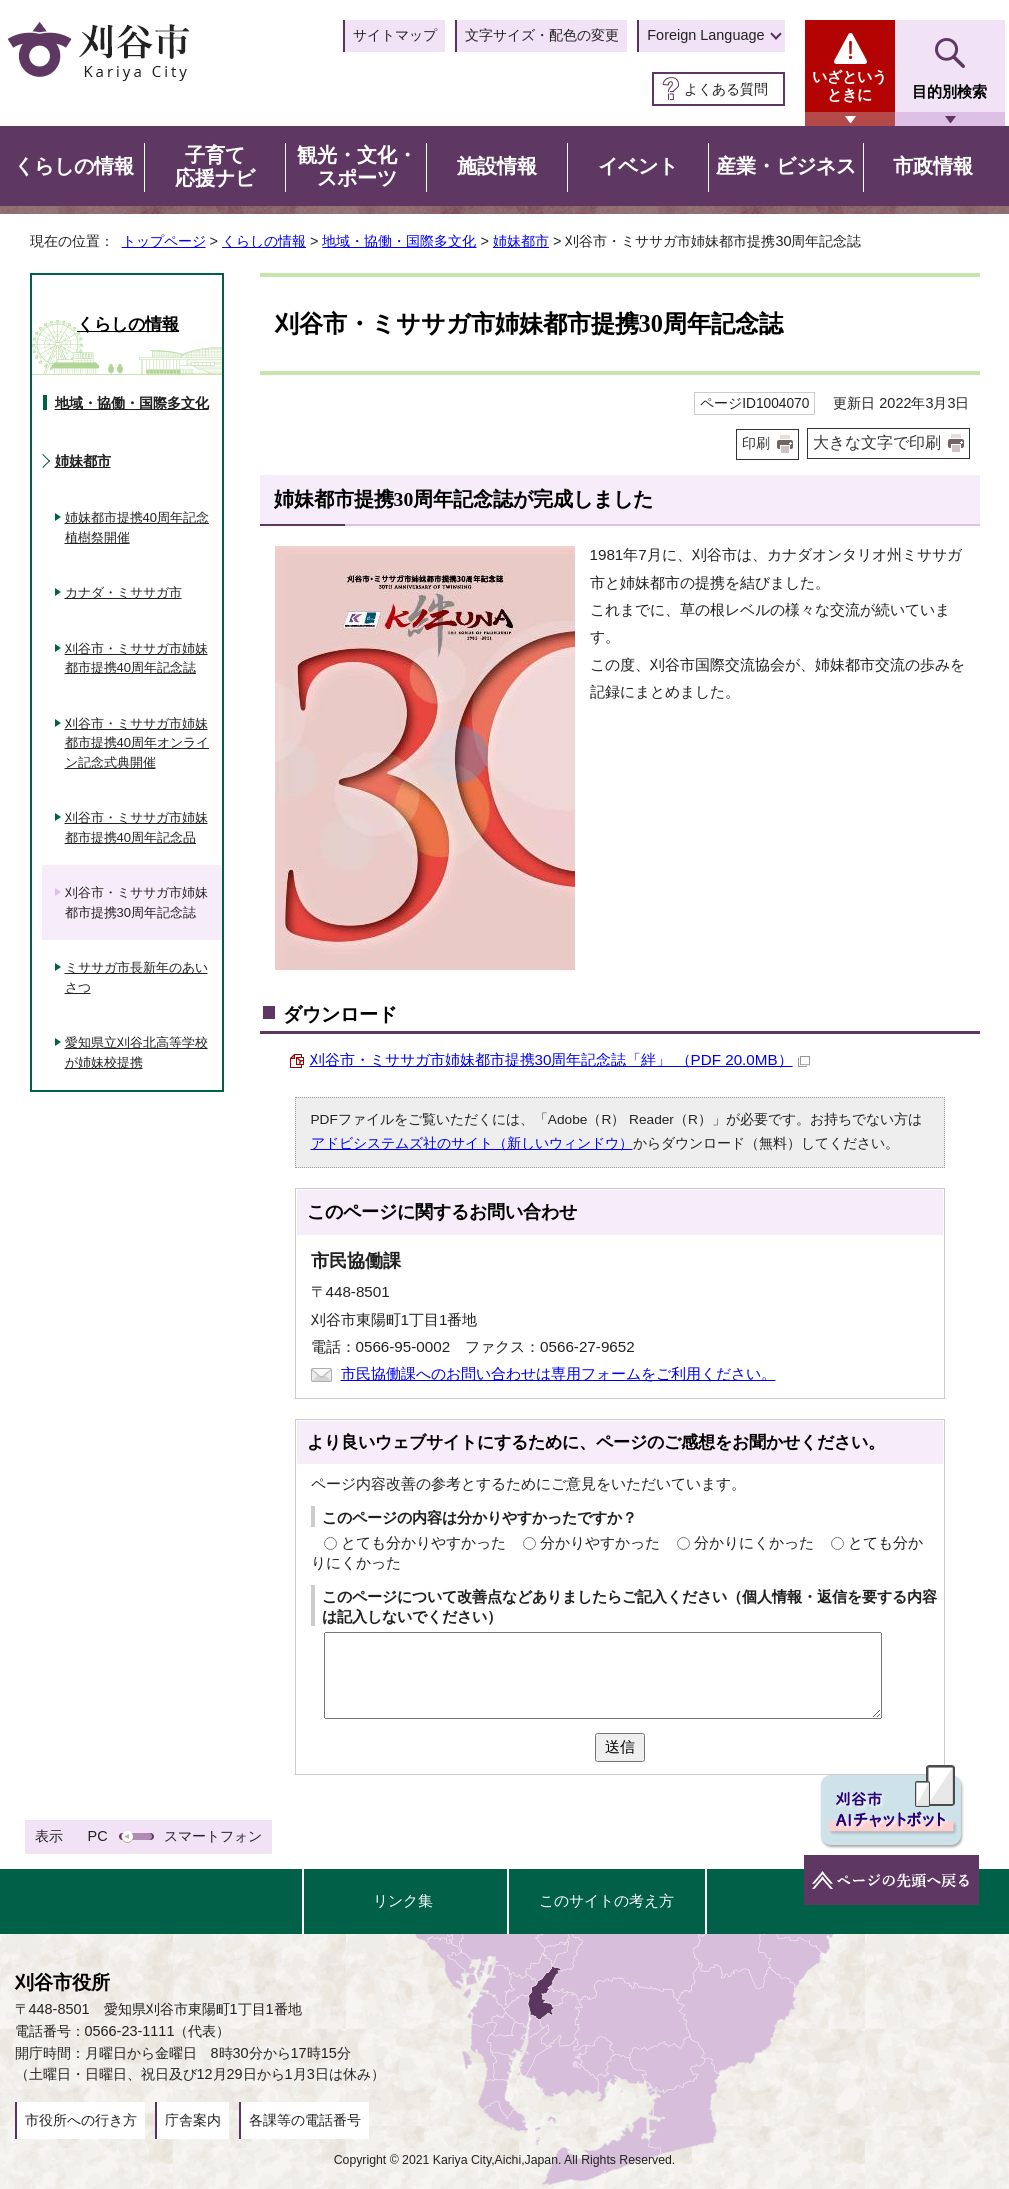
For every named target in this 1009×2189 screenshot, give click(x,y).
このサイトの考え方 (606, 1900)
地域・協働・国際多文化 (399, 241)
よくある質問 (726, 89)
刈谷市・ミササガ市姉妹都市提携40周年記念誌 (136, 658)
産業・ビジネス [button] (786, 166)
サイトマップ (395, 35)
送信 (620, 1746)
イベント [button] (638, 166)
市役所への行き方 (81, 2120)
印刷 (756, 443)
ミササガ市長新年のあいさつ (136, 977)
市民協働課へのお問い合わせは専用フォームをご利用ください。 (558, 1373)
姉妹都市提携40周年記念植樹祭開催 (137, 527)
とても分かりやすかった (423, 1542)
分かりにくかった (754, 1542)
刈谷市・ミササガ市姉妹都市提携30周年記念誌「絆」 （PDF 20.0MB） (560, 1059)
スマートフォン (213, 1836)
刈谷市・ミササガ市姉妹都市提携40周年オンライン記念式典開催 (137, 743)
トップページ (164, 241)
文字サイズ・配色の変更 (542, 35)
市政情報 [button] (933, 166)
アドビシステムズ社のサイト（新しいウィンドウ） (472, 1143)
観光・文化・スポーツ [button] (357, 167)
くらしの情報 (264, 241)
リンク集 (403, 1900)
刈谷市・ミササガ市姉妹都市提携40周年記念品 (136, 827)
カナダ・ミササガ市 (123, 592)
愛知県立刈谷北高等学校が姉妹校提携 (136, 1052)
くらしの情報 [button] (74, 166)
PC (98, 1836)
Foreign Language (705, 35)
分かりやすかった (600, 1542)
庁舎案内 (193, 2120)
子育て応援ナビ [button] (215, 167)
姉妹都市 (521, 241)
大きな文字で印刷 (877, 442)
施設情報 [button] (497, 166)
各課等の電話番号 (305, 2120)
